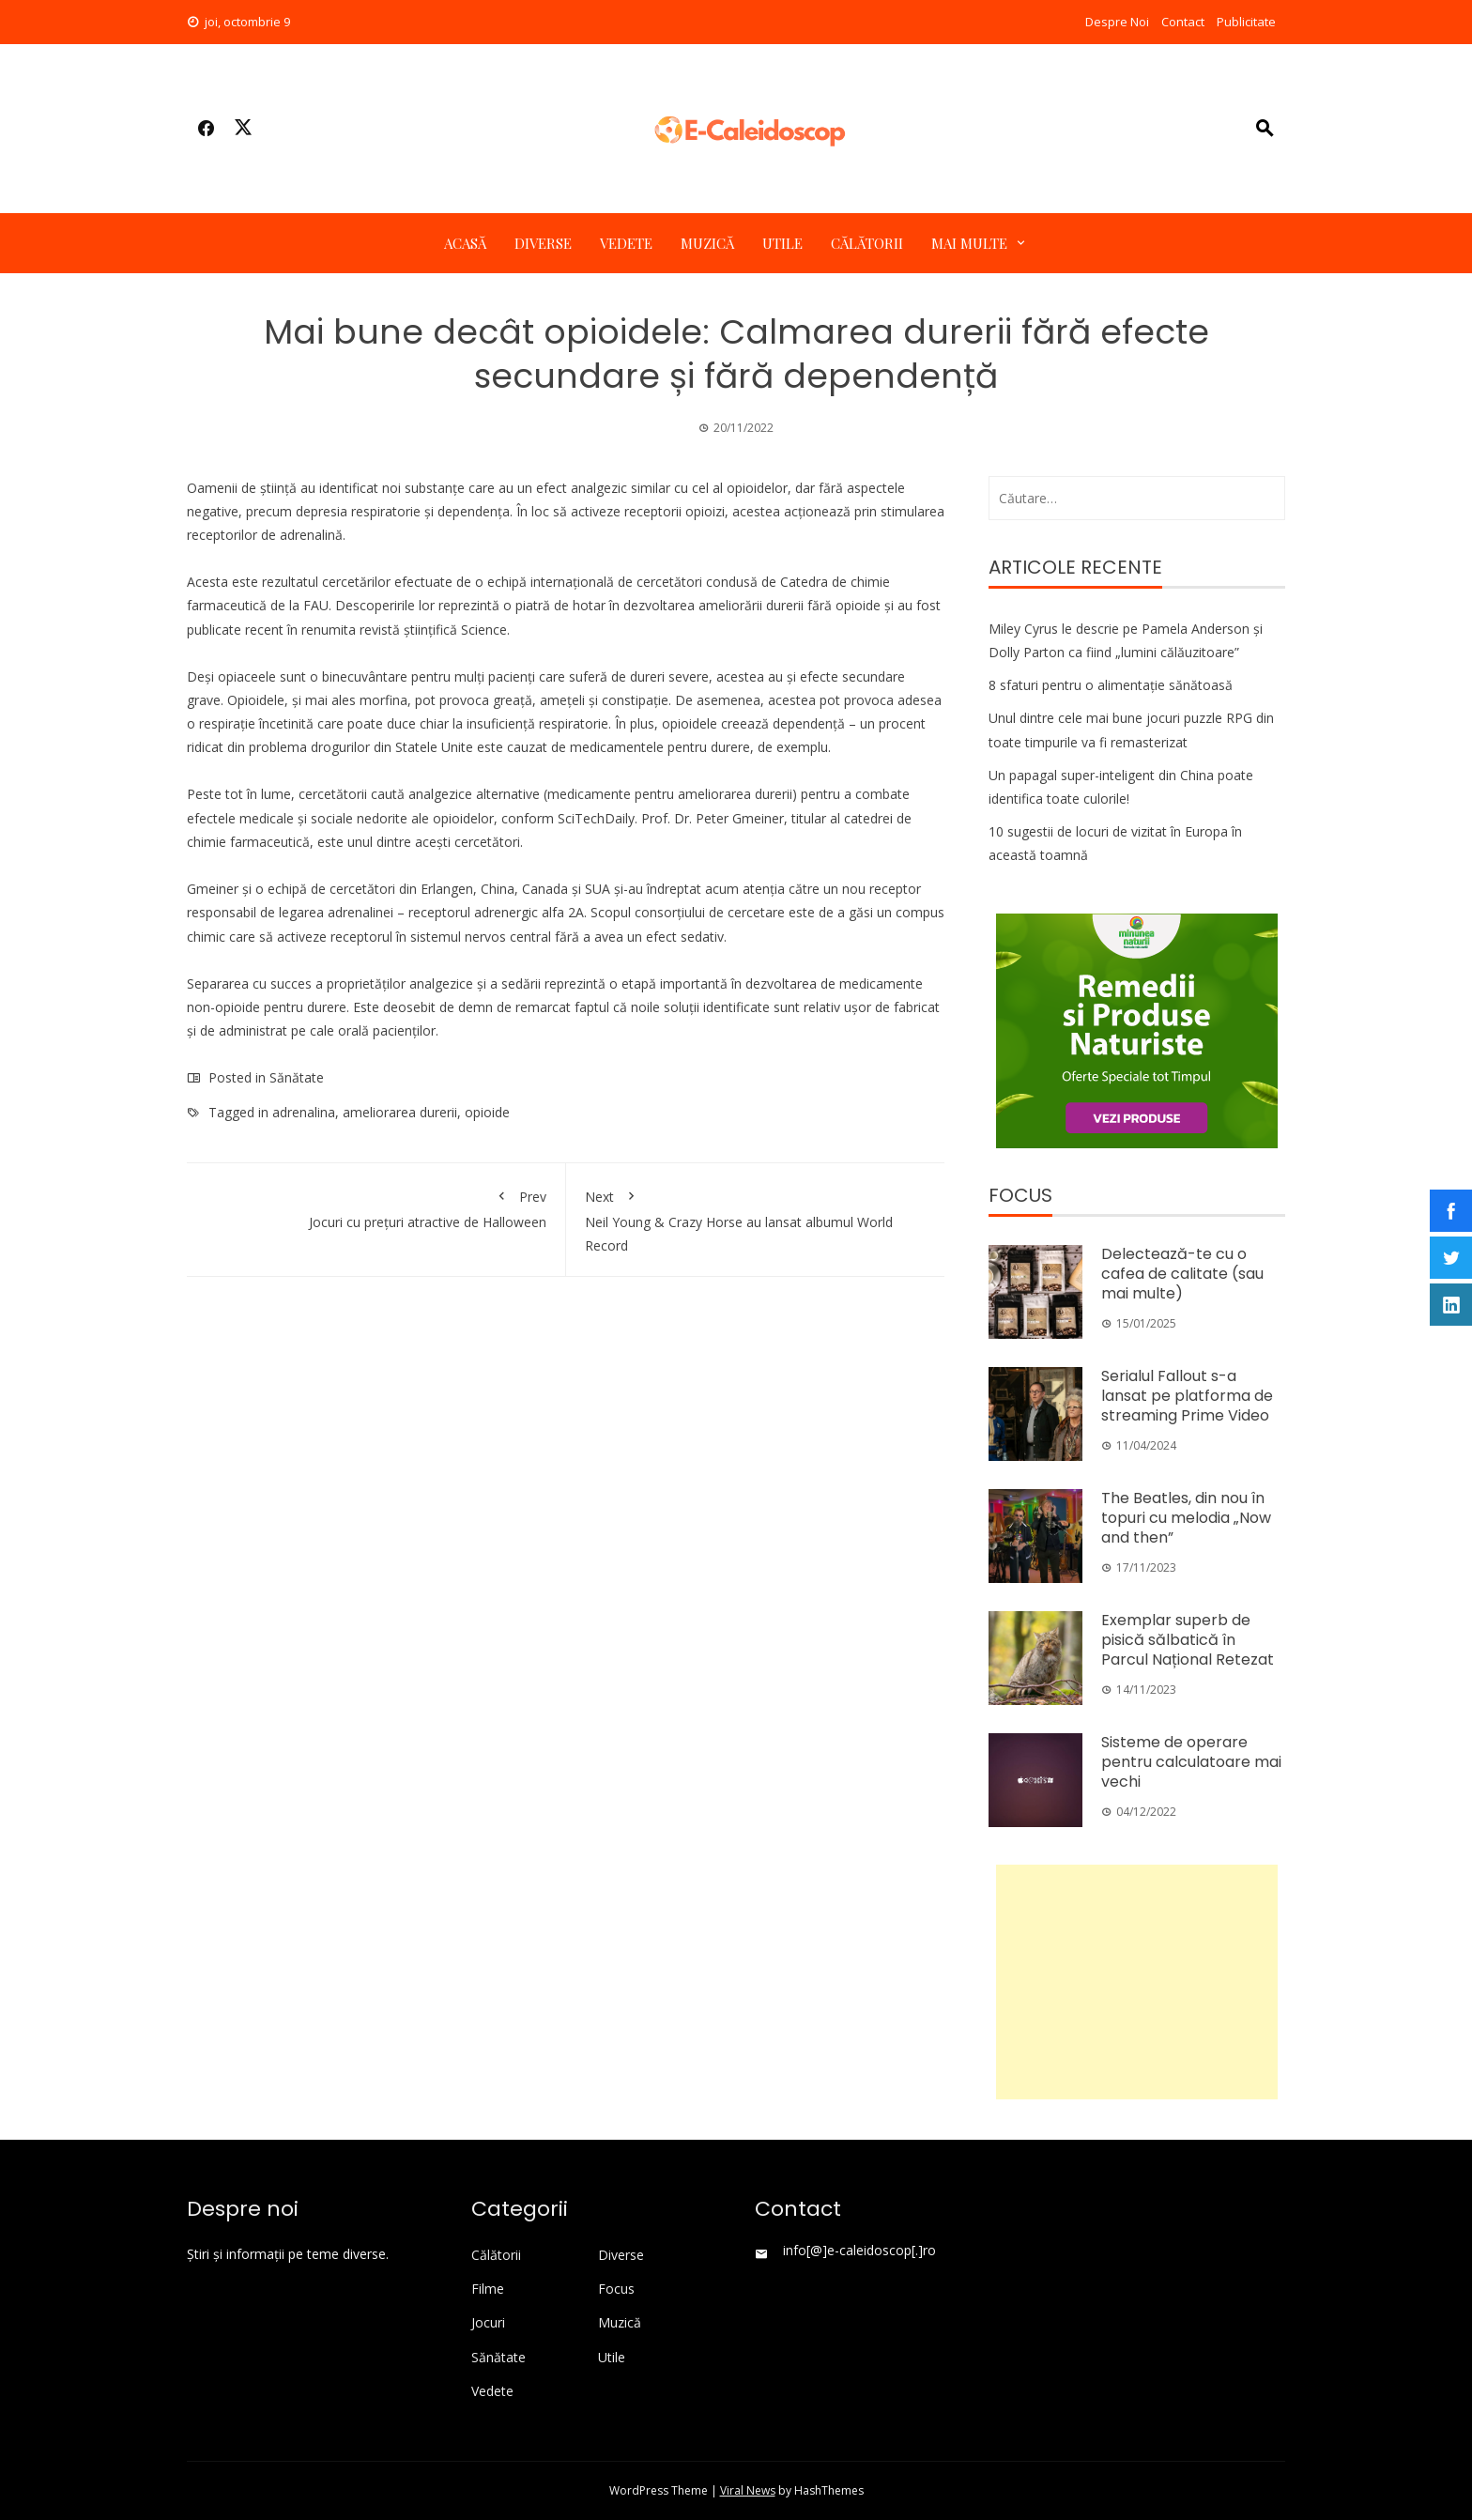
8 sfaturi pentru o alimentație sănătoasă (1111, 685)
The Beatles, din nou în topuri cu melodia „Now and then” (1186, 1517)
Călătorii (867, 243)
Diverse (543, 243)
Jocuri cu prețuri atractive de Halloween (376, 1206)
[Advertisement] (1137, 1982)
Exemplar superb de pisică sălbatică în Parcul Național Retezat (1187, 1639)
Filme (487, 2289)
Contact (1182, 21)
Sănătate (296, 1077)
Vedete (626, 243)
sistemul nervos (458, 936)
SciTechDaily (596, 818)
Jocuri (488, 2322)
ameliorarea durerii (400, 1112)
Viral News (747, 2490)
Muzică (707, 243)
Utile (782, 243)
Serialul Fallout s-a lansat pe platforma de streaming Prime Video (1187, 1395)
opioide (487, 1112)
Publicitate (1246, 21)
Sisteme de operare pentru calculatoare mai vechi (1191, 1761)
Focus (616, 2289)
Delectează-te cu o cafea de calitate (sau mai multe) (1182, 1273)
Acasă (465, 243)
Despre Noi (1117, 21)
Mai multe (969, 243)
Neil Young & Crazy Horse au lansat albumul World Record (756, 1218)
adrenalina (303, 1112)
